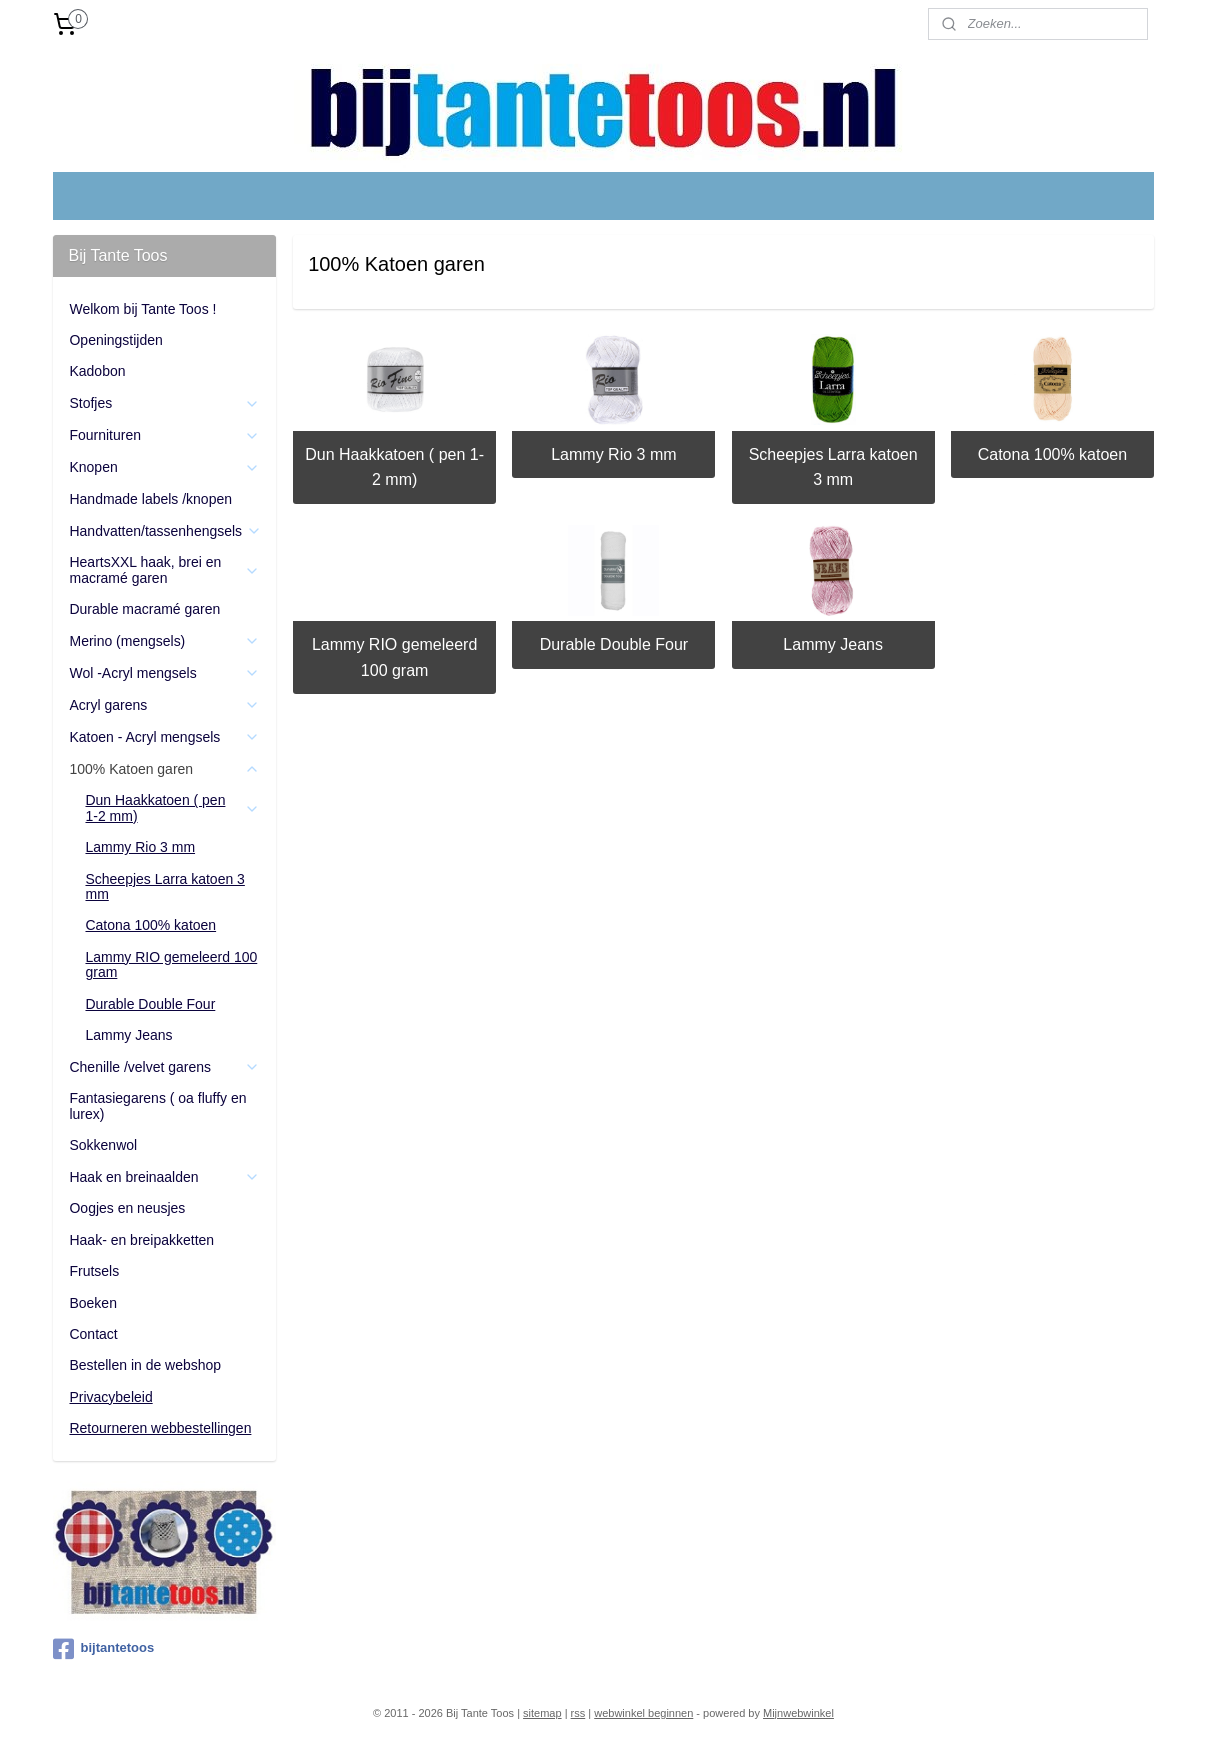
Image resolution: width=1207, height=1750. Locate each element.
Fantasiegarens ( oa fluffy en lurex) (157, 1105)
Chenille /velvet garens (164, 1067)
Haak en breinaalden (164, 1177)
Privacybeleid (110, 1397)
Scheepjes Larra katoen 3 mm (832, 467)
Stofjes (164, 403)
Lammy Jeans (833, 644)
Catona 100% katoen (1051, 454)
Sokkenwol (103, 1145)
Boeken (92, 1303)
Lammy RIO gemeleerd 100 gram (393, 657)
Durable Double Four (613, 644)
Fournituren (164, 435)
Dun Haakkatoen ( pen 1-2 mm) (394, 467)
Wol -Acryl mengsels (164, 673)
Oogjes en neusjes (127, 1208)
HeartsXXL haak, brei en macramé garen (164, 569)
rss (578, 1713)
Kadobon (97, 371)
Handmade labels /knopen (150, 499)
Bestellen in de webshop (145, 1365)
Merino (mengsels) (164, 641)
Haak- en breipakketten (141, 1240)
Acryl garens (164, 705)
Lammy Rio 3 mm (613, 454)
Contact (93, 1334)
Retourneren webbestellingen (160, 1428)
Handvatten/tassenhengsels (165, 531)
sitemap (542, 1713)
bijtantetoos (103, 1649)
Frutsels (94, 1271)
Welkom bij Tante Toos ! (142, 309)
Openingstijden (115, 340)
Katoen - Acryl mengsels (164, 737)
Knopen (164, 467)
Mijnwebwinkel (798, 1713)
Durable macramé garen (144, 609)
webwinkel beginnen (643, 1713)
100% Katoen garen (164, 769)
